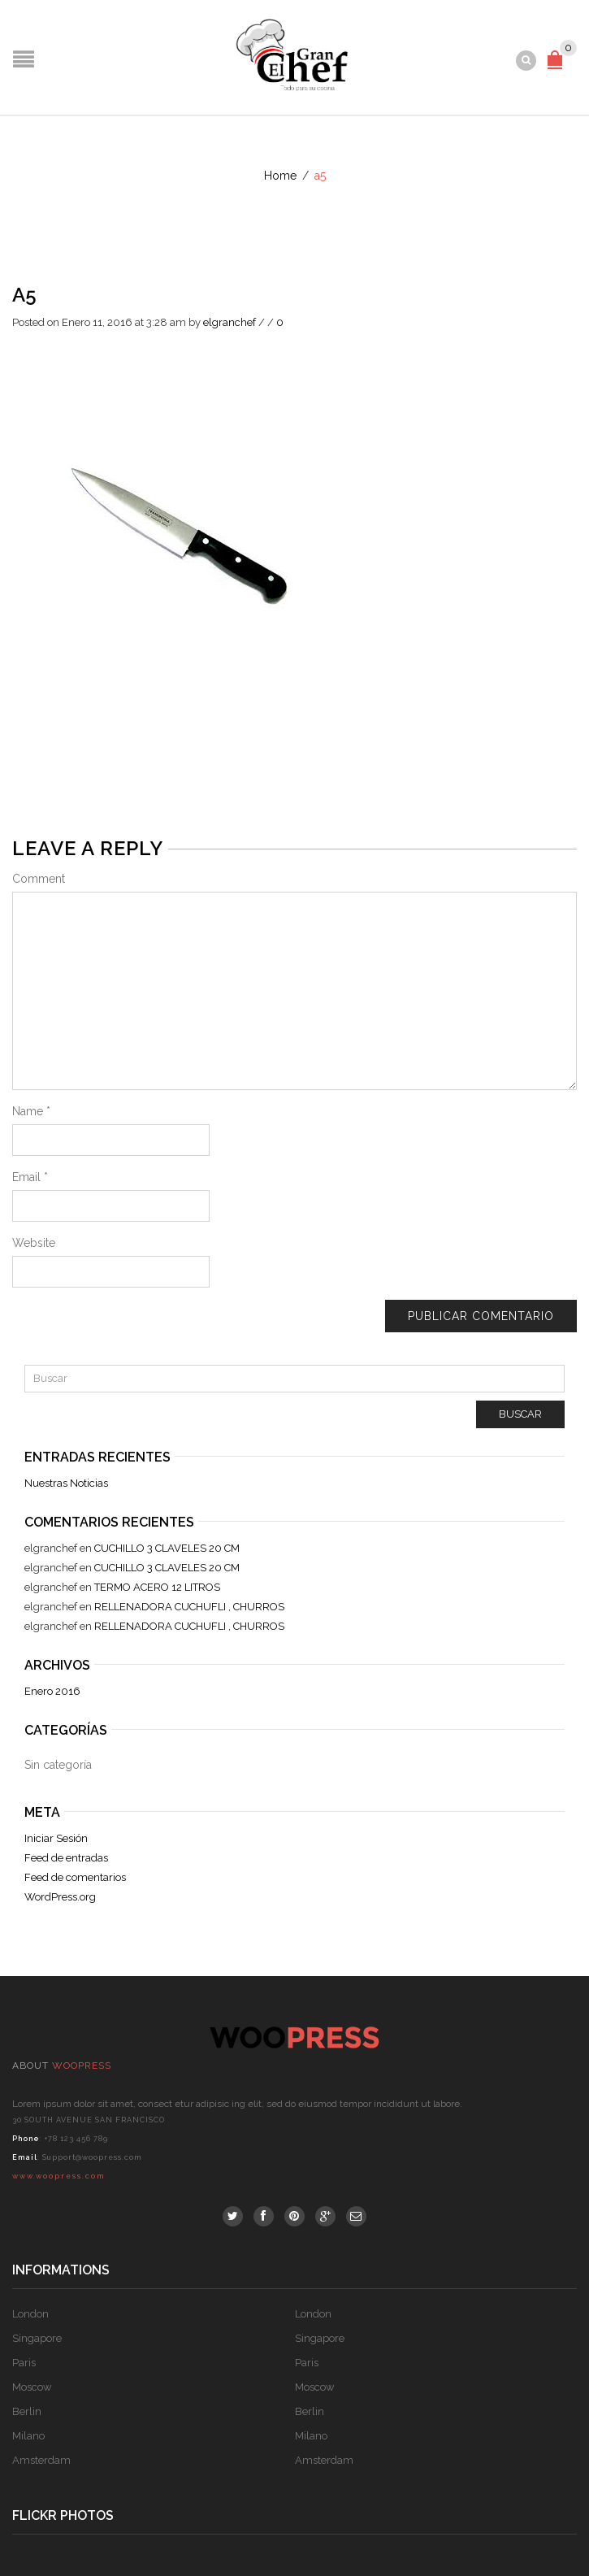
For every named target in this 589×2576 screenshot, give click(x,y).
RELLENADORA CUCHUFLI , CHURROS (189, 1607)
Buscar (520, 1414)
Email (30, 1177)
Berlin (26, 2411)
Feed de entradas (66, 1858)
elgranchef (229, 322)
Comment (38, 878)
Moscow (32, 2387)
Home (280, 175)
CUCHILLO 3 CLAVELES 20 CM (167, 1548)
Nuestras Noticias (66, 1483)
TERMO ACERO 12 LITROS (157, 1587)
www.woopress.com (58, 2176)
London (30, 2314)
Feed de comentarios (75, 1877)
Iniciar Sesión (56, 1838)
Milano (28, 2436)
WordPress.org (60, 1897)
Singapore (37, 2338)
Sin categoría (58, 1764)
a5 (24, 294)
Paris (24, 2363)
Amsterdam (41, 2460)
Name (31, 1111)
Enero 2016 (52, 1691)
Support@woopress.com (91, 2157)
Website (33, 1242)
